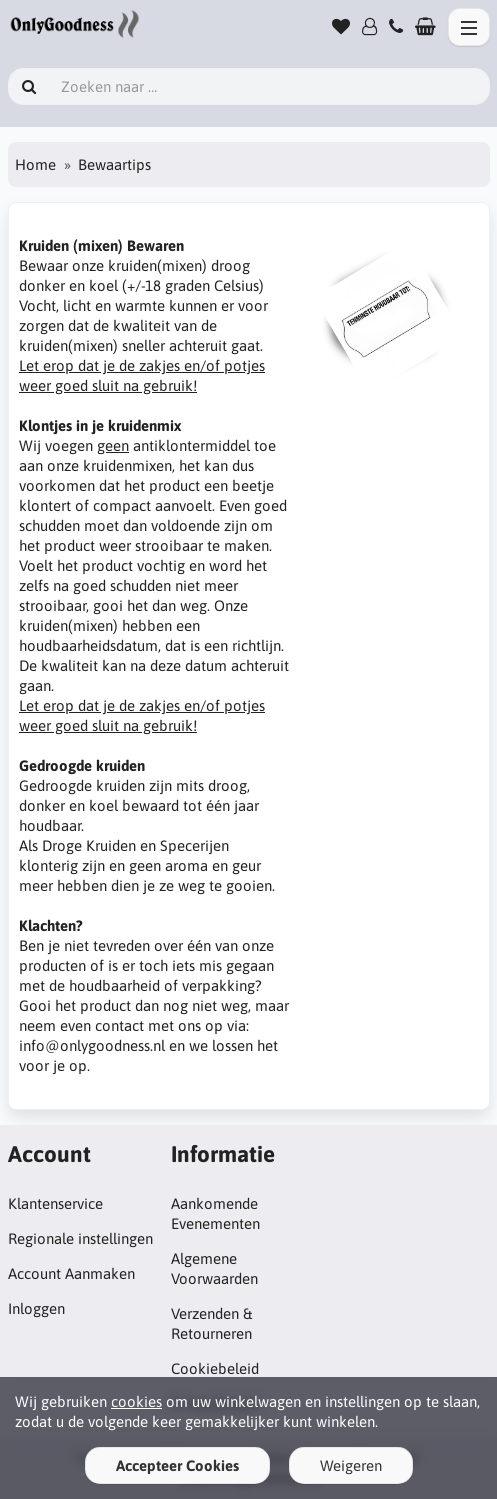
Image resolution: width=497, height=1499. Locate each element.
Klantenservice (55, 1203)
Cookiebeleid (215, 1368)
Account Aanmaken (71, 1273)
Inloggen (36, 1308)
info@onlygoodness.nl (92, 1045)
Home (35, 164)
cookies (136, 1401)
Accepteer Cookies (177, 1465)
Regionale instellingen (80, 1238)
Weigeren (351, 1465)
